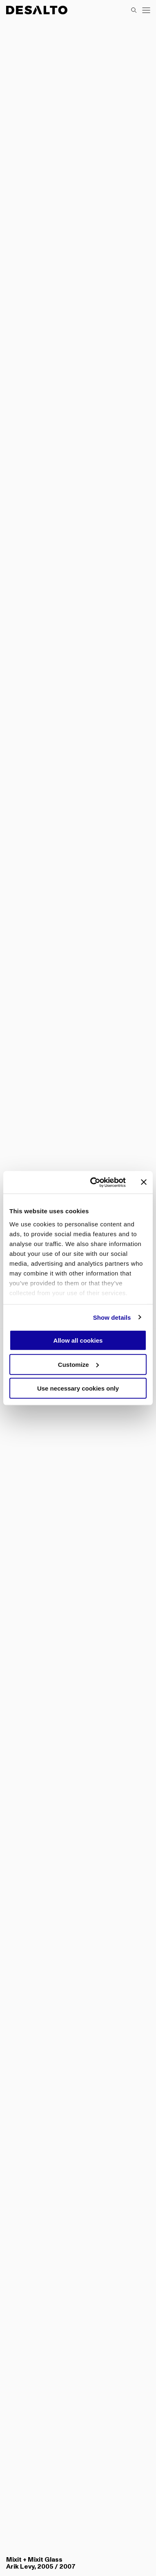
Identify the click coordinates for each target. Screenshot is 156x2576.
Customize (78, 1364)
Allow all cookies (78, 1340)
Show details (112, 1317)
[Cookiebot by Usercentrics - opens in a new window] (94, 1182)
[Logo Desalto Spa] (36, 10)
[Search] (134, 10)
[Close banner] (144, 1182)
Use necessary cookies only (78, 1388)
